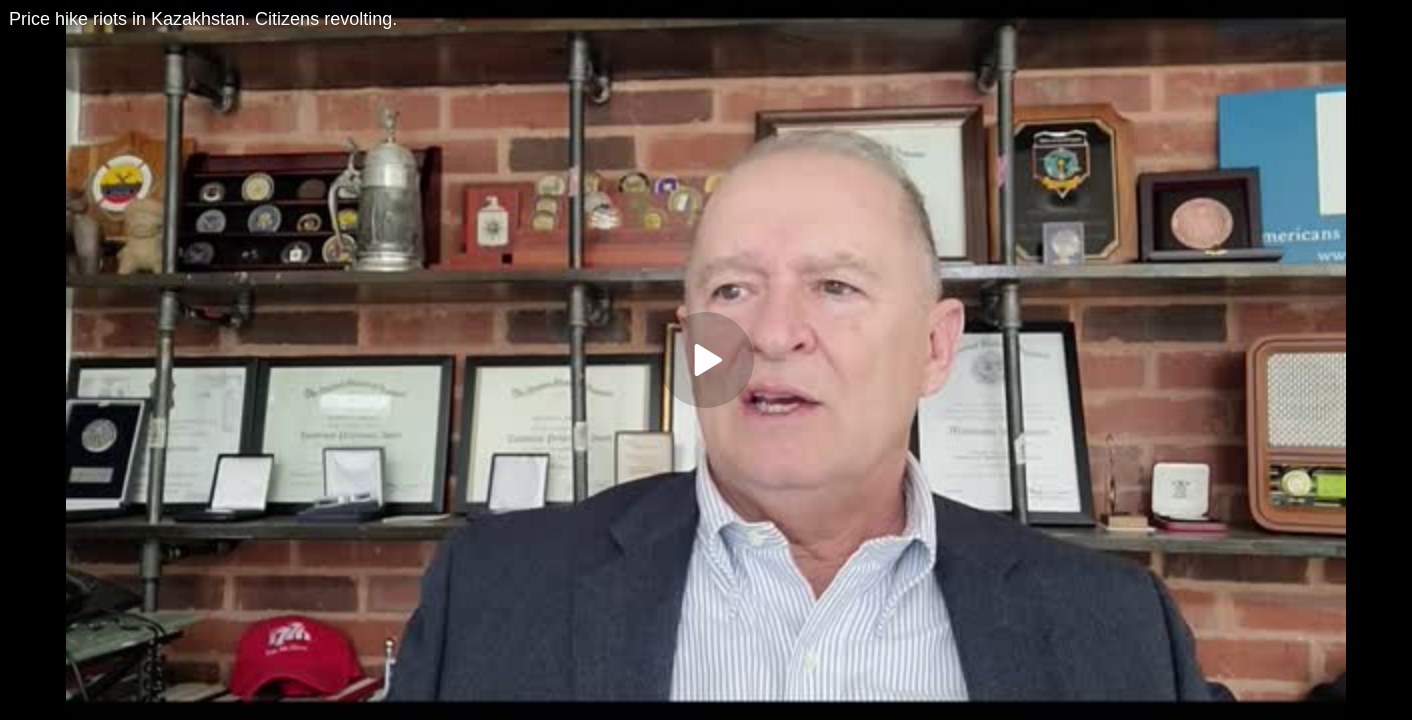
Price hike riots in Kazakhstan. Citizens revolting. (203, 19)
